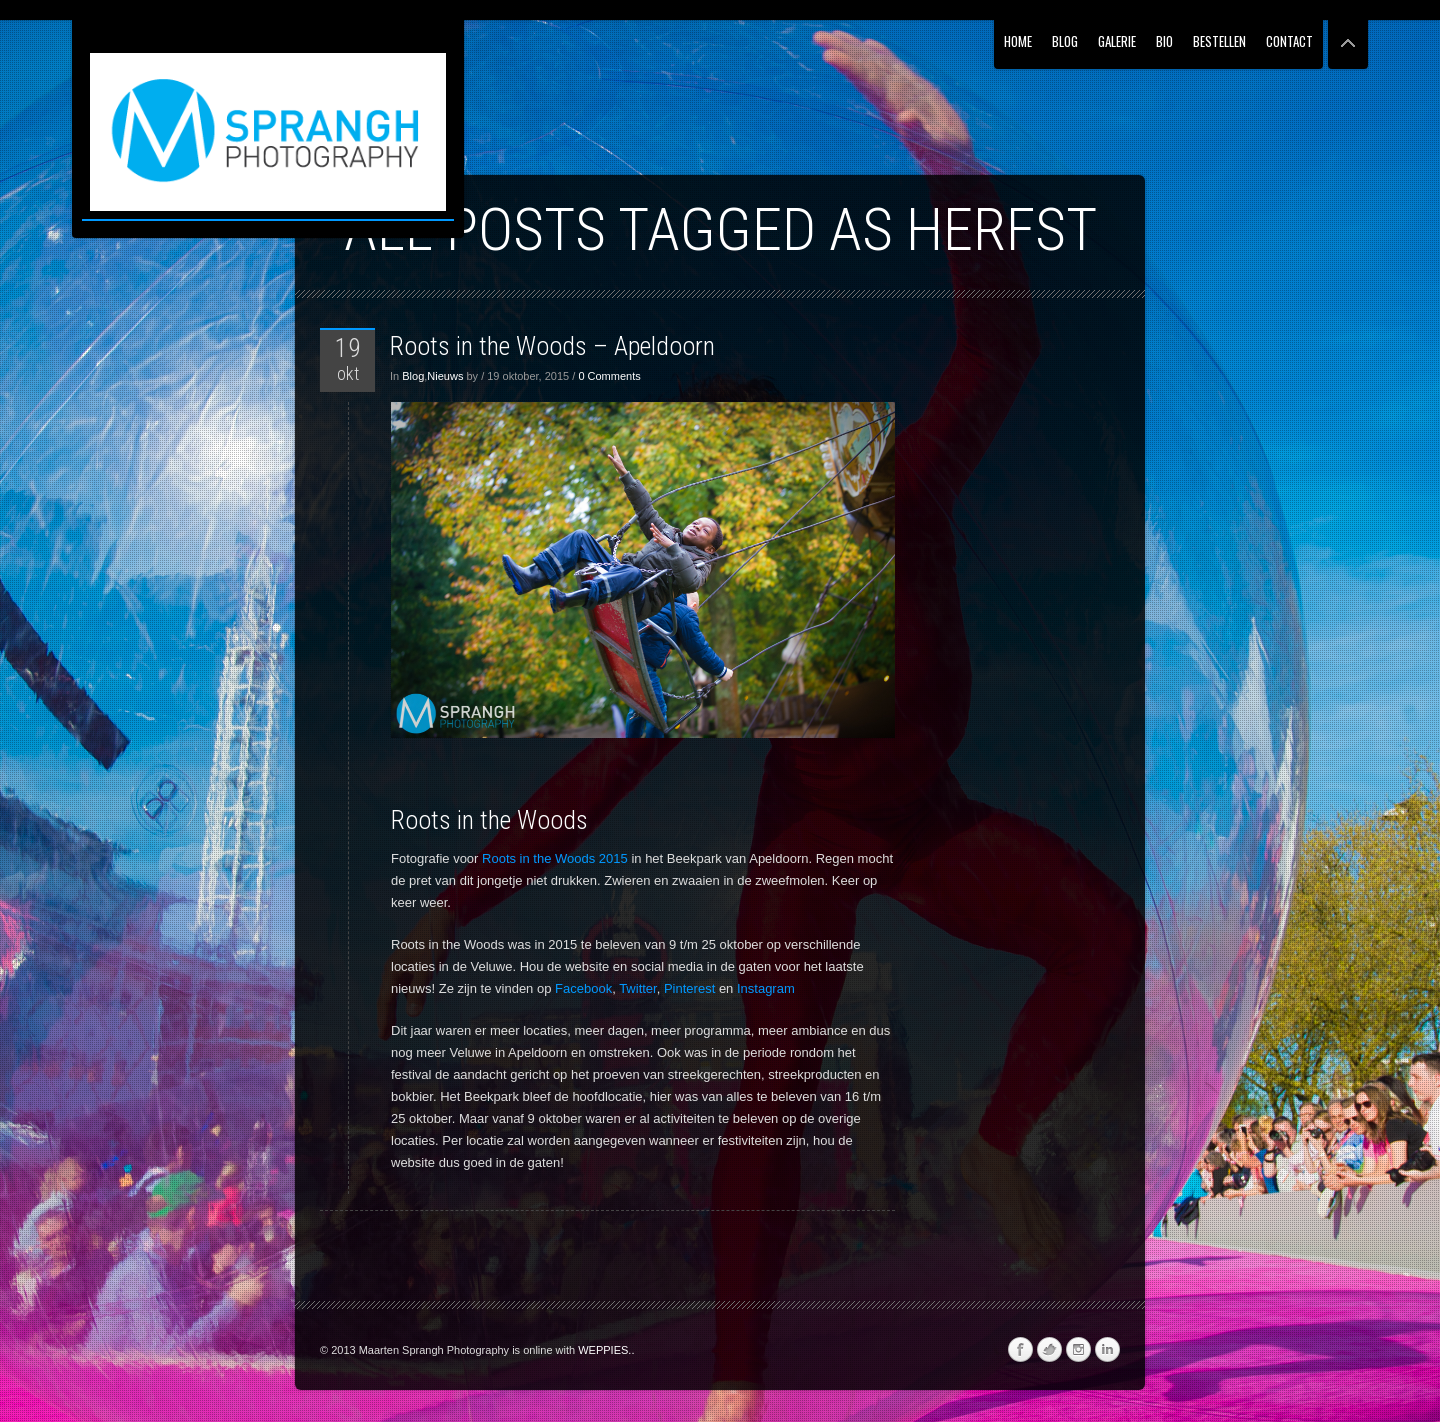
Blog (1065, 41)
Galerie (1117, 41)
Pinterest (689, 988)
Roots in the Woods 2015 (555, 858)
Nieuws (445, 376)
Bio (1164, 41)
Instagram (766, 988)
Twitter (638, 988)
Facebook (583, 988)
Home (1018, 41)
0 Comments (609, 376)
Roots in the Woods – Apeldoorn (552, 346)
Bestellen (1219, 41)
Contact (1289, 41)
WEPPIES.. (606, 1350)
